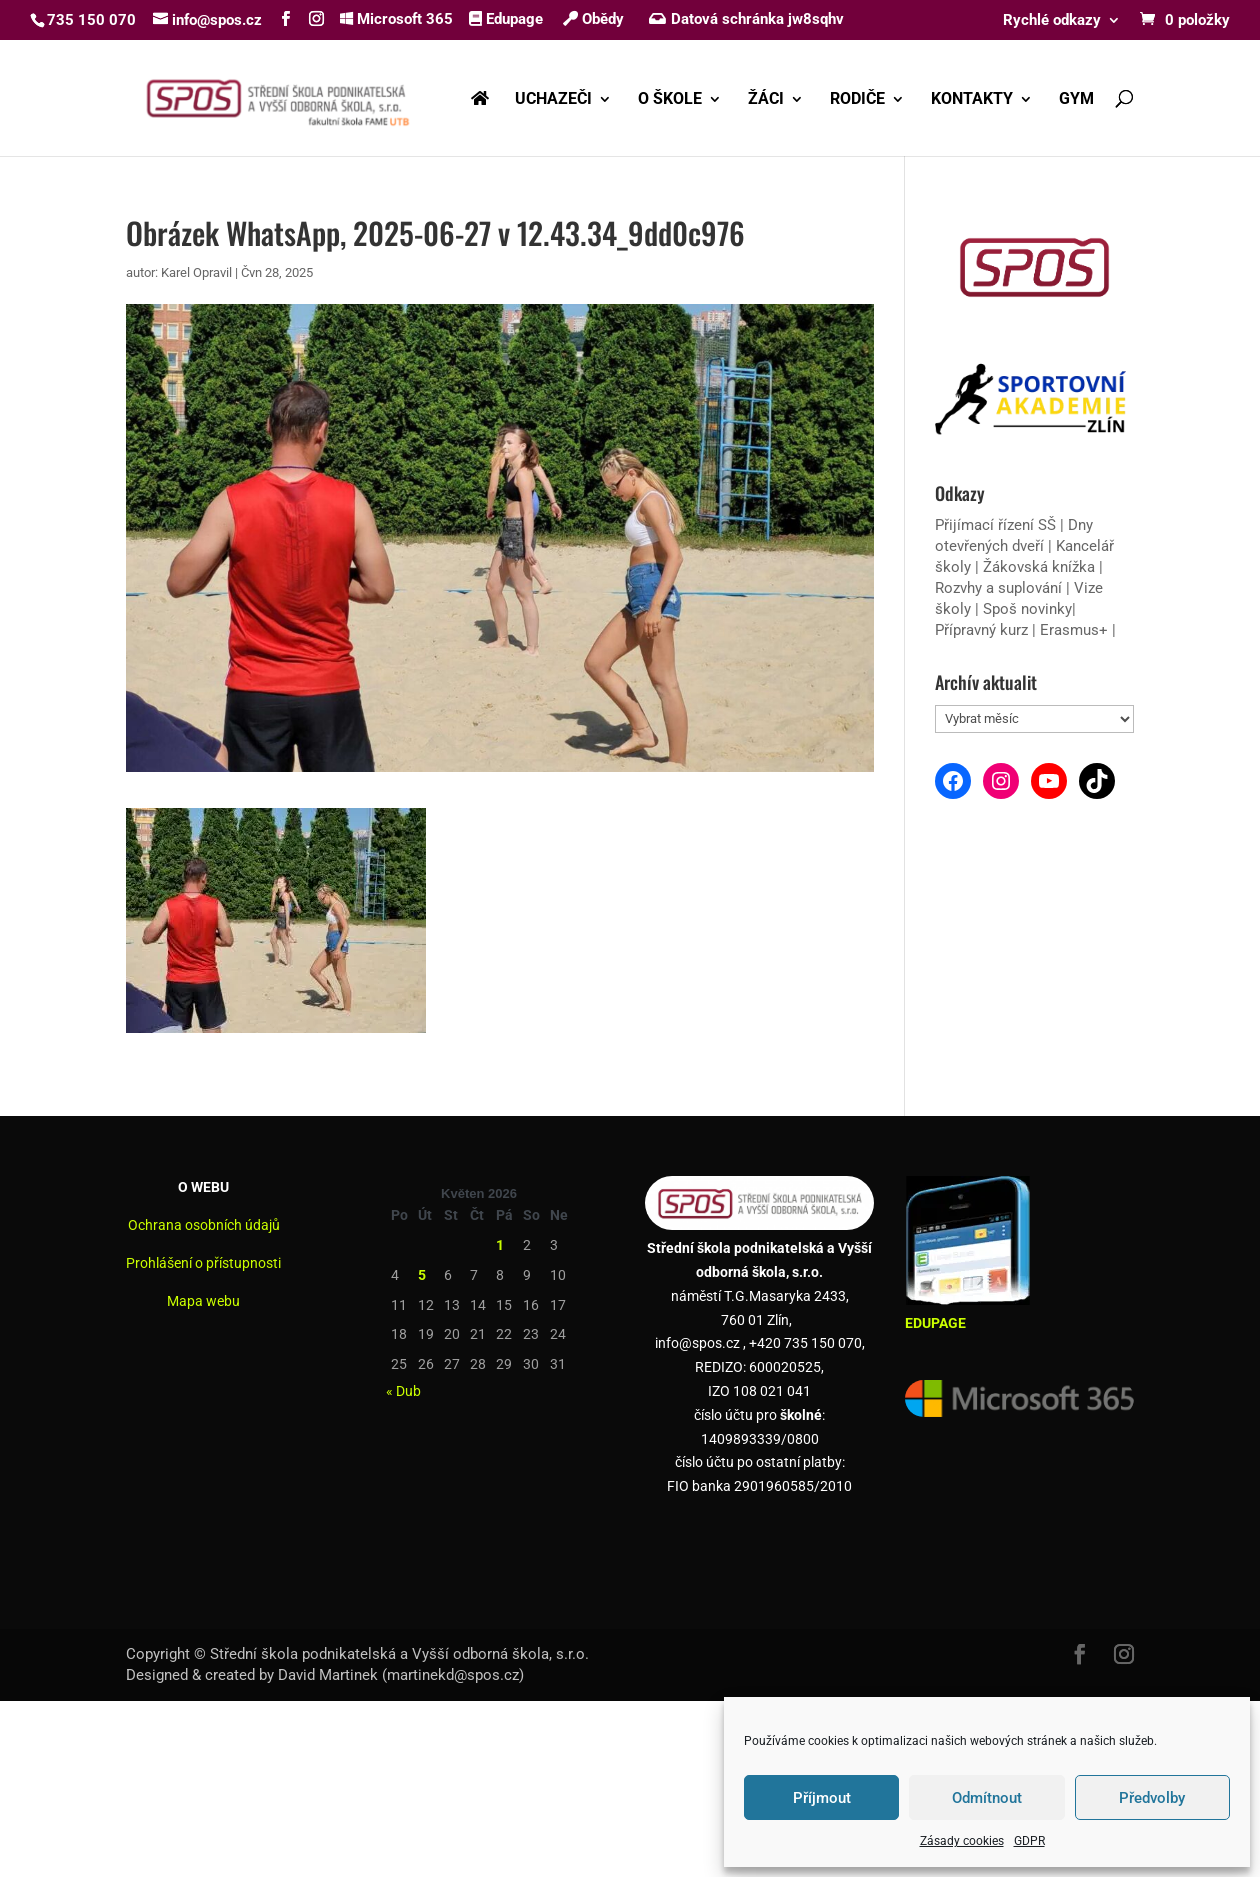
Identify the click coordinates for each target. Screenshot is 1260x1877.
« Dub (403, 1391)
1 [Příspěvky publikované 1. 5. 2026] (500, 1245)
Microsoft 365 (396, 19)
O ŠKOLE (670, 100)
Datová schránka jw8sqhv (748, 19)
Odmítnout (987, 1798)
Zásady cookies (962, 1841)
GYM (1076, 100)
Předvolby (1152, 1798)
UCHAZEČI (553, 100)
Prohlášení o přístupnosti (203, 1263)
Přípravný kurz (981, 630)
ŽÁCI (766, 100)
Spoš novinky (1027, 609)
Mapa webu (203, 1301)
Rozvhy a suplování (1000, 588)
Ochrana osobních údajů (204, 1225)
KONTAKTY (972, 100)
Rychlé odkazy (1052, 21)
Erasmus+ (1074, 630)
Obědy (593, 19)
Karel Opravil (196, 272)
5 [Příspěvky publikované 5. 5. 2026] (422, 1275)
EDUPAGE (935, 1323)
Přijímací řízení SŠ (995, 525)
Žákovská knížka (1039, 567)
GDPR (1029, 1841)
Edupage (506, 19)
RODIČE (857, 100)
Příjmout (822, 1798)
